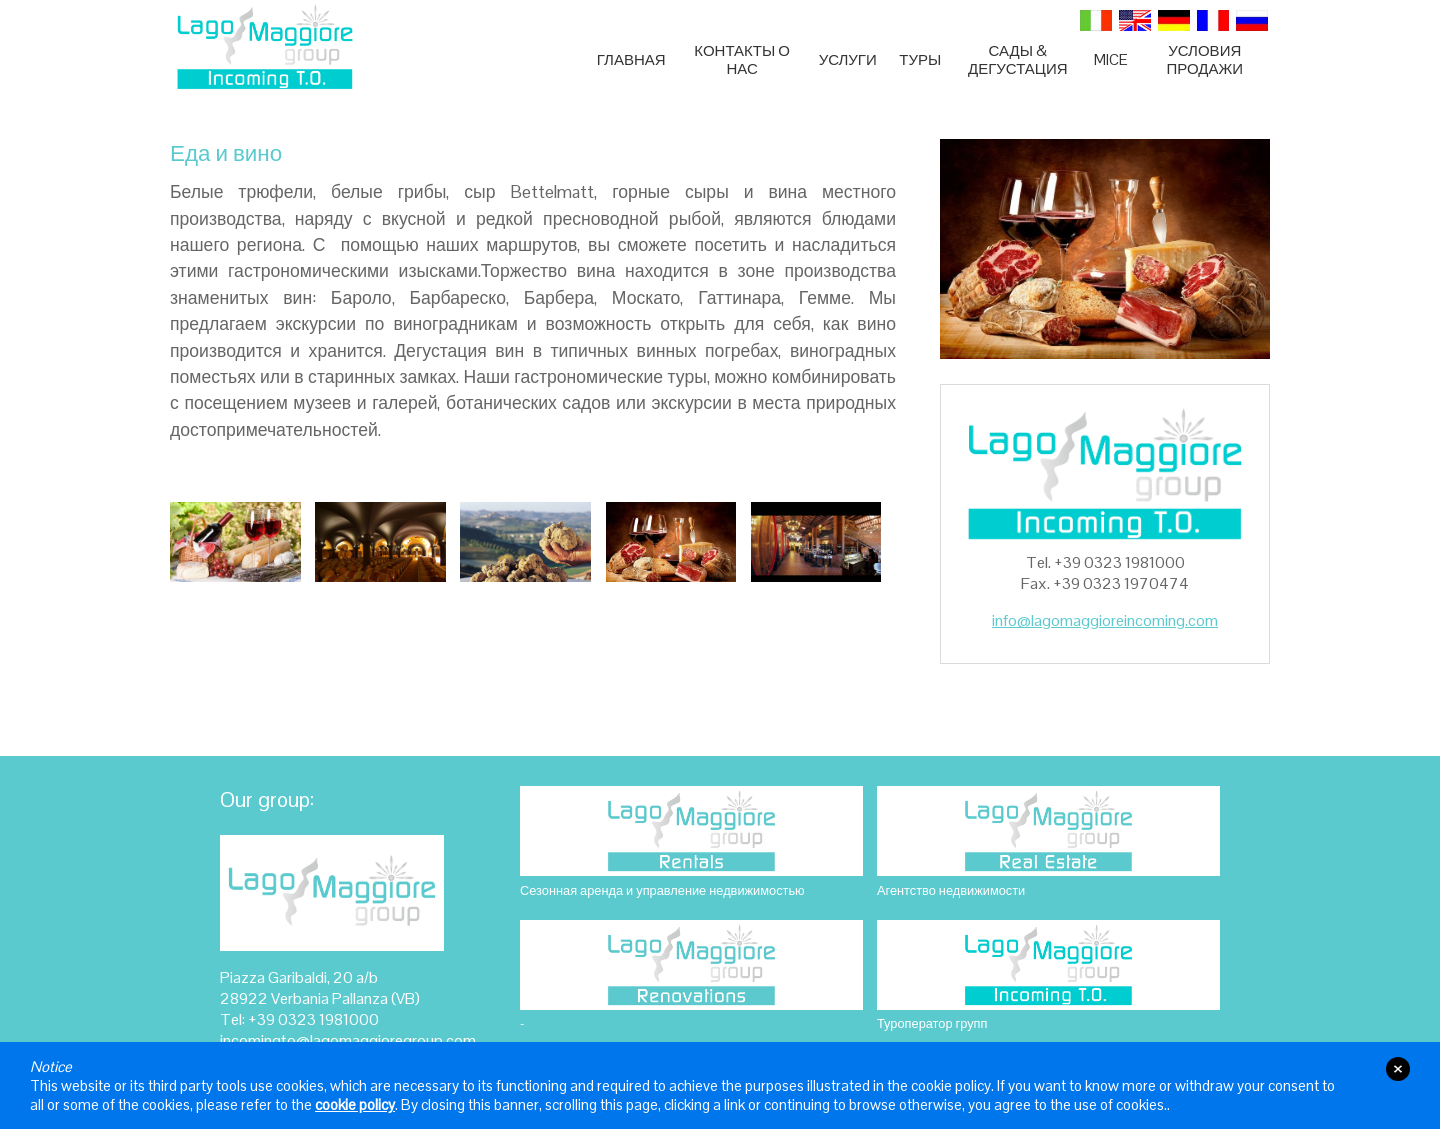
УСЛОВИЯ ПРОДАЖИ (1204, 60)
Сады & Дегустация (1018, 60)
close (1398, 1069)
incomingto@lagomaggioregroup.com (348, 1040)
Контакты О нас (742, 60)
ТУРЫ (920, 59)
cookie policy (355, 1104)
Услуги (848, 59)
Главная (631, 59)
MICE (1111, 59)
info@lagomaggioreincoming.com (1105, 620)
